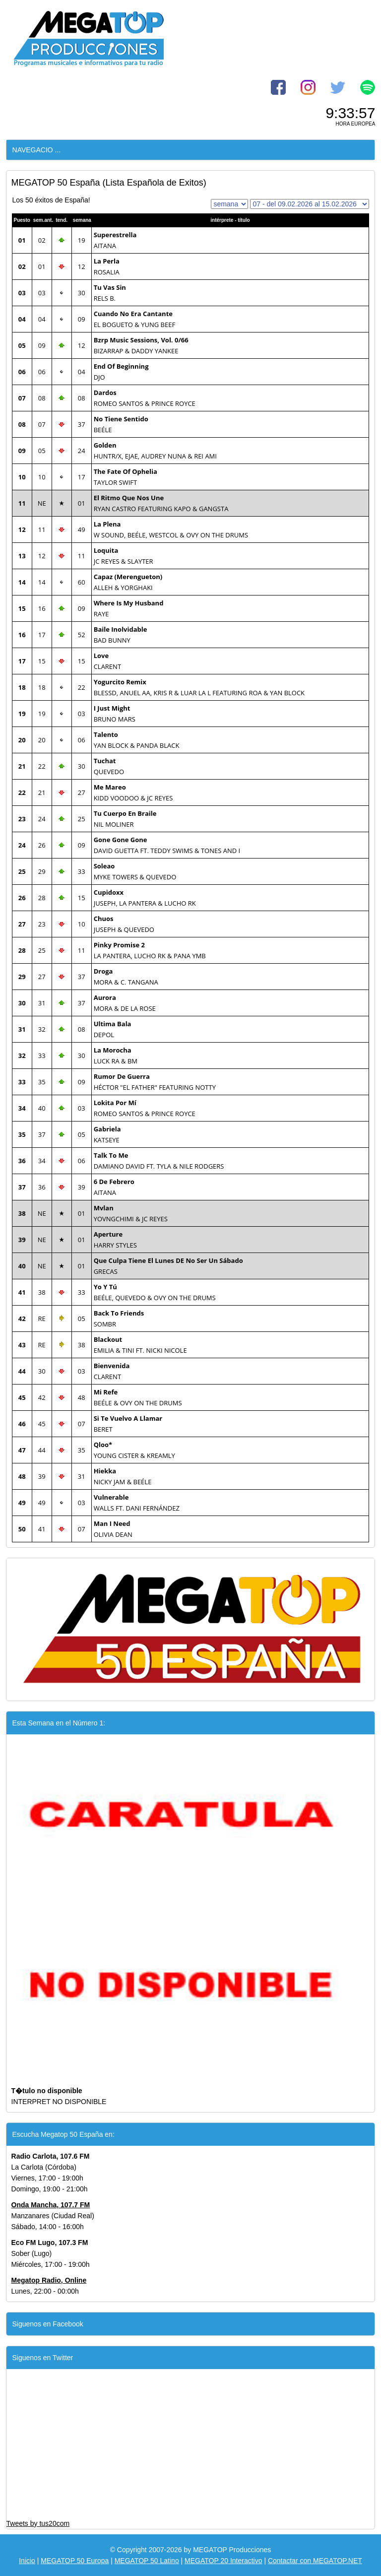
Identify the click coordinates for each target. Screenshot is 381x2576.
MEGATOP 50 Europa (75, 2561)
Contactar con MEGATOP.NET (315, 2561)
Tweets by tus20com (38, 2523)
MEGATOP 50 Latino (147, 2561)
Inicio (27, 2561)
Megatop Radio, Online (49, 2280)
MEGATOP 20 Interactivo (223, 2561)
